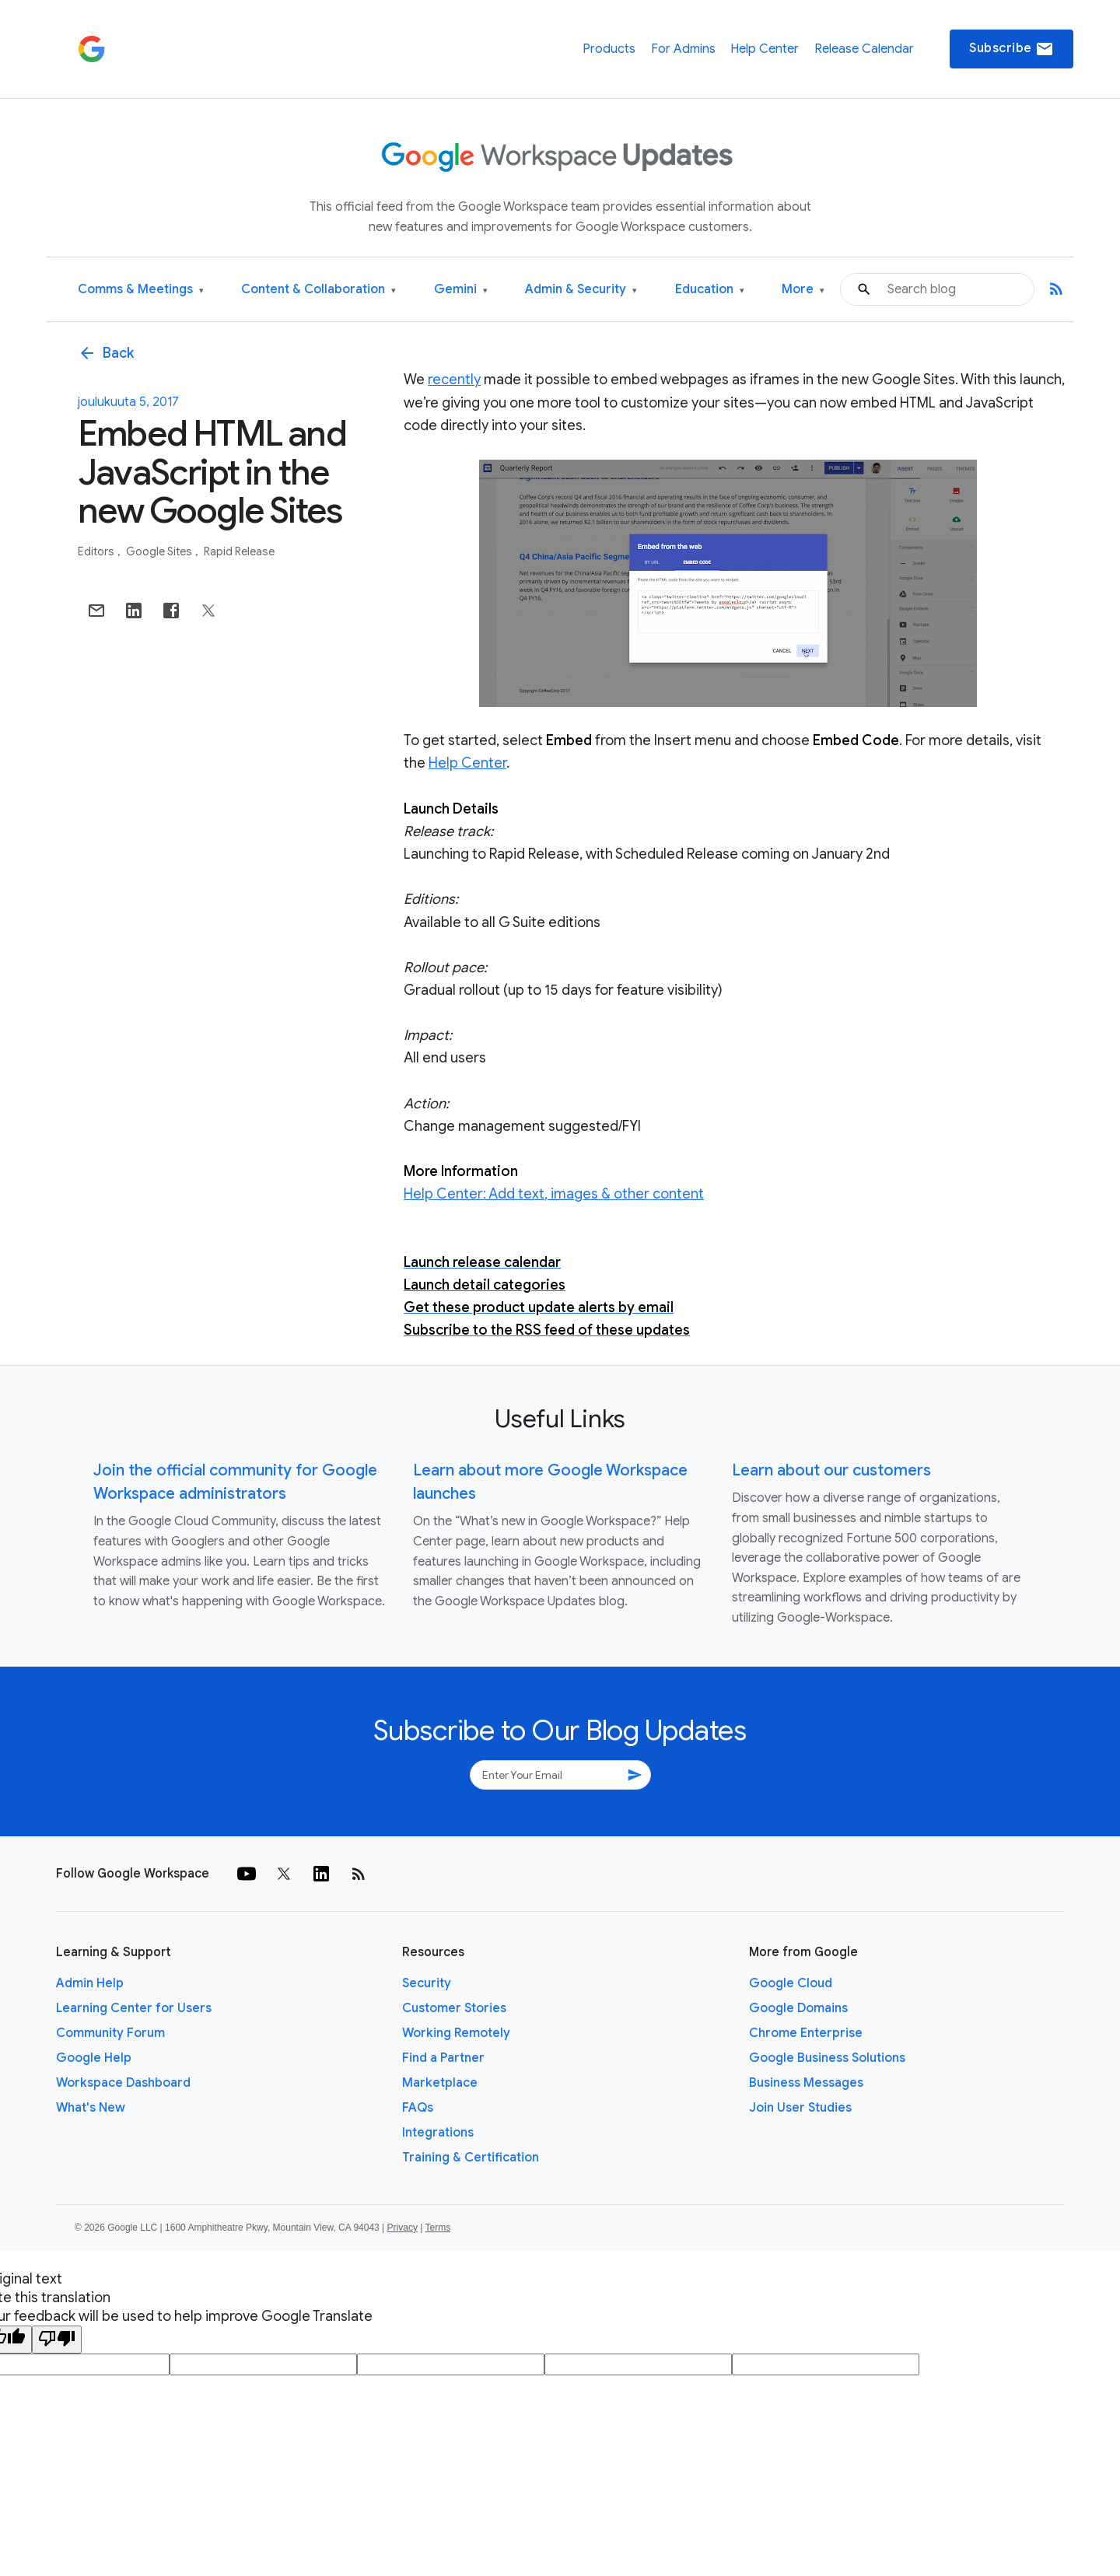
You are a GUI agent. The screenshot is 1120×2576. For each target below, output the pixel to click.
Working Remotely (456, 2033)
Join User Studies (800, 2108)
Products (609, 49)
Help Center (764, 49)
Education (709, 289)
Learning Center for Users (134, 2008)
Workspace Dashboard (123, 2083)
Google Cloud (790, 1983)
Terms (437, 2227)
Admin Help (90, 1983)
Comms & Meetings (141, 289)
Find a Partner (443, 2058)
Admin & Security (581, 289)
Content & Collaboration (318, 289)
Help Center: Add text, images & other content (554, 1193)
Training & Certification (470, 2157)
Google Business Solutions (827, 2058)
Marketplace (440, 2083)
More (803, 289)
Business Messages (806, 2083)
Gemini (461, 289)
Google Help (93, 2058)
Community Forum (110, 2033)
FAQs (417, 2108)
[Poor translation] (57, 2340)
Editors (97, 551)
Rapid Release (239, 551)
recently (454, 379)
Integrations (438, 2132)
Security (426, 1983)
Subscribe (1011, 49)
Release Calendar (864, 49)
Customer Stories (454, 2008)
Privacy (402, 2227)
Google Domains (798, 2008)
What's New (90, 2108)
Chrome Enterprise (806, 2033)
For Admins (683, 49)
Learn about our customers (831, 1470)
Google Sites (160, 551)
